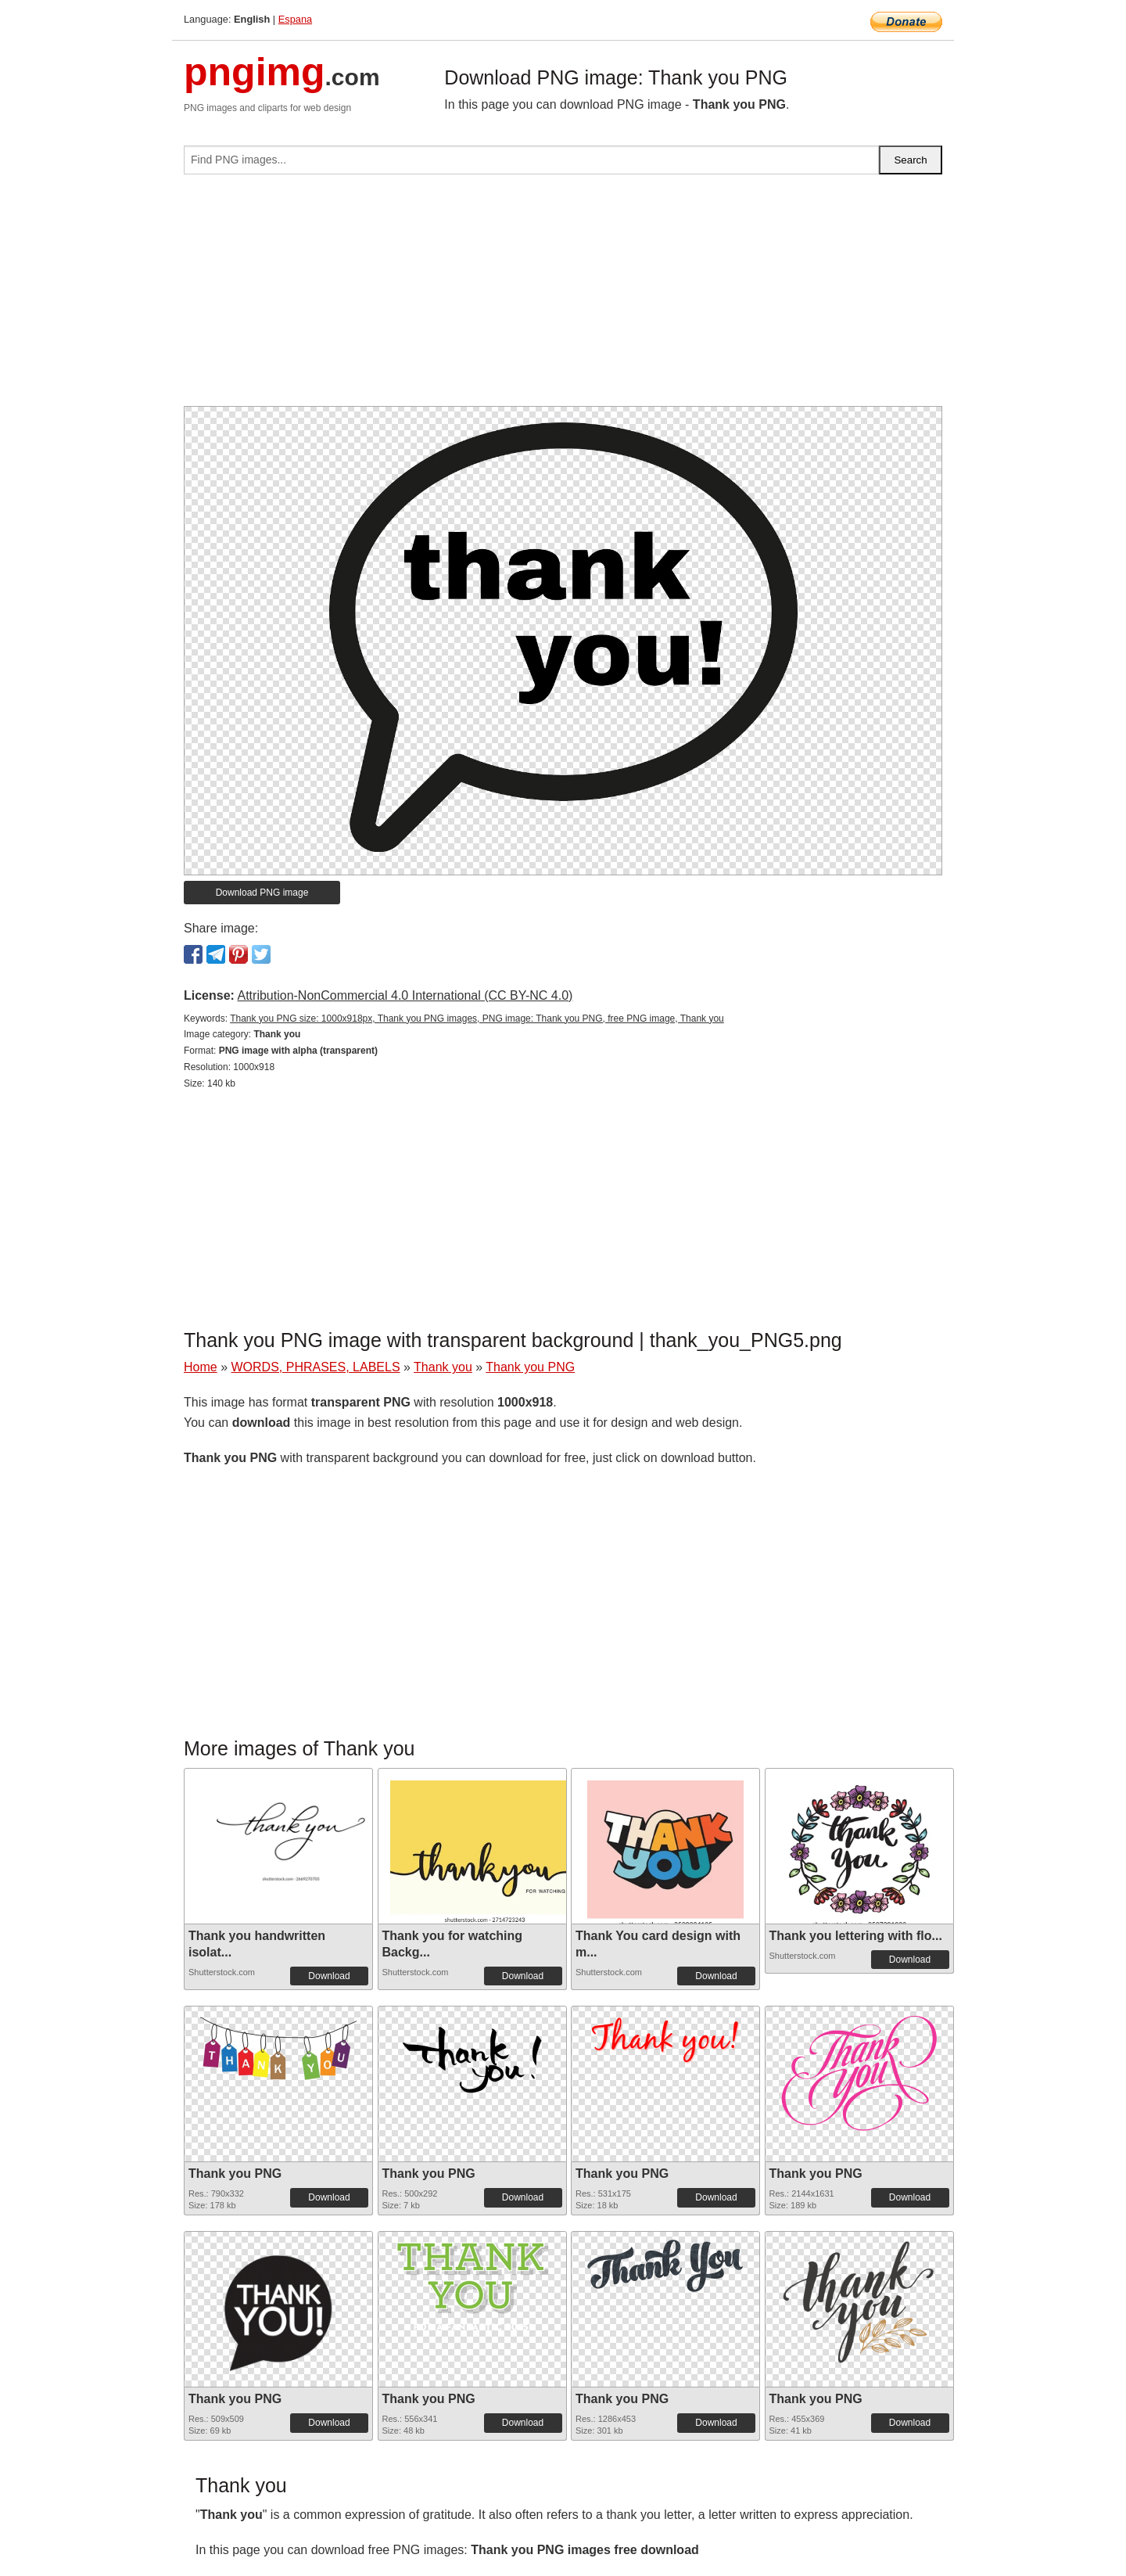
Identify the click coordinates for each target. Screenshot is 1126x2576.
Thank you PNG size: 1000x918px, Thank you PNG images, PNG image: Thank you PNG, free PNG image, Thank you (477, 1018)
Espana (295, 19)
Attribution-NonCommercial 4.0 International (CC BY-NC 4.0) (404, 995)
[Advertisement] (563, 296)
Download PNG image (262, 892)
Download (329, 1976)
